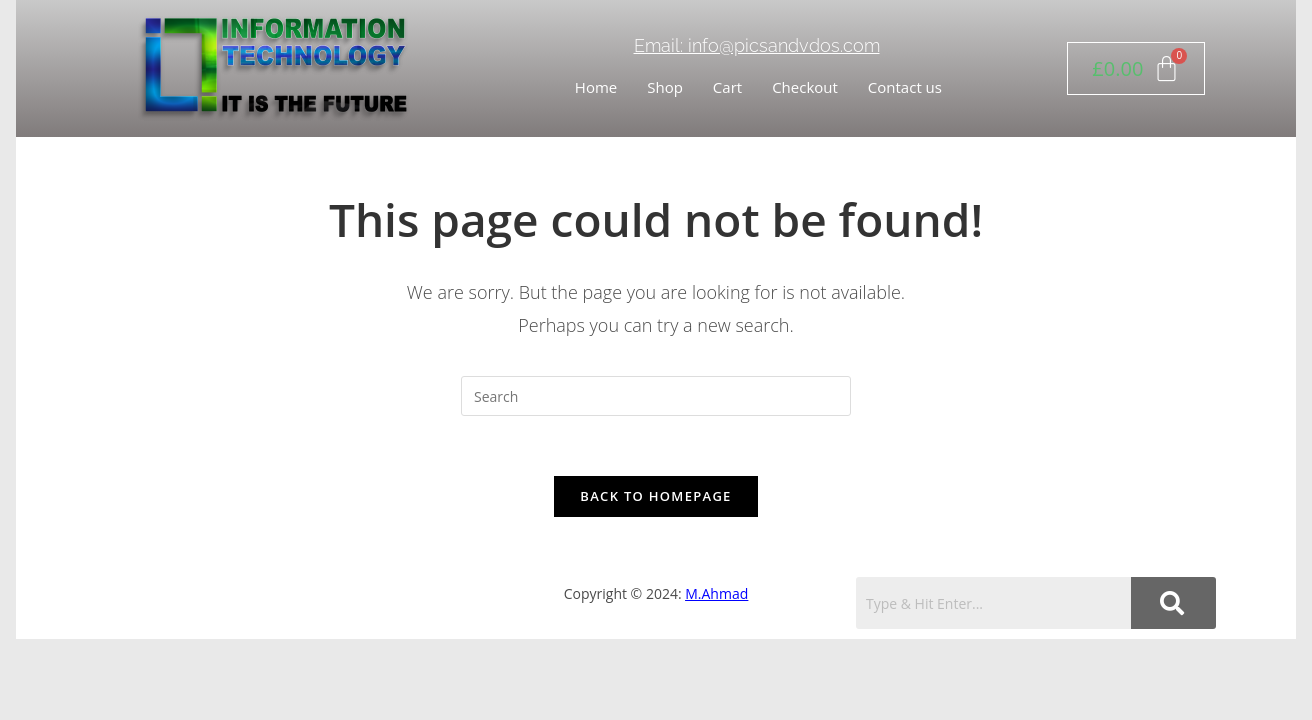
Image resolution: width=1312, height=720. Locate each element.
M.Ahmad (716, 593)
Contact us (905, 87)
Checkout (805, 87)
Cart (727, 87)
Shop (665, 87)
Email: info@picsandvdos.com (757, 45)
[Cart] (1136, 68)
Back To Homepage (655, 496)
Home (596, 87)
